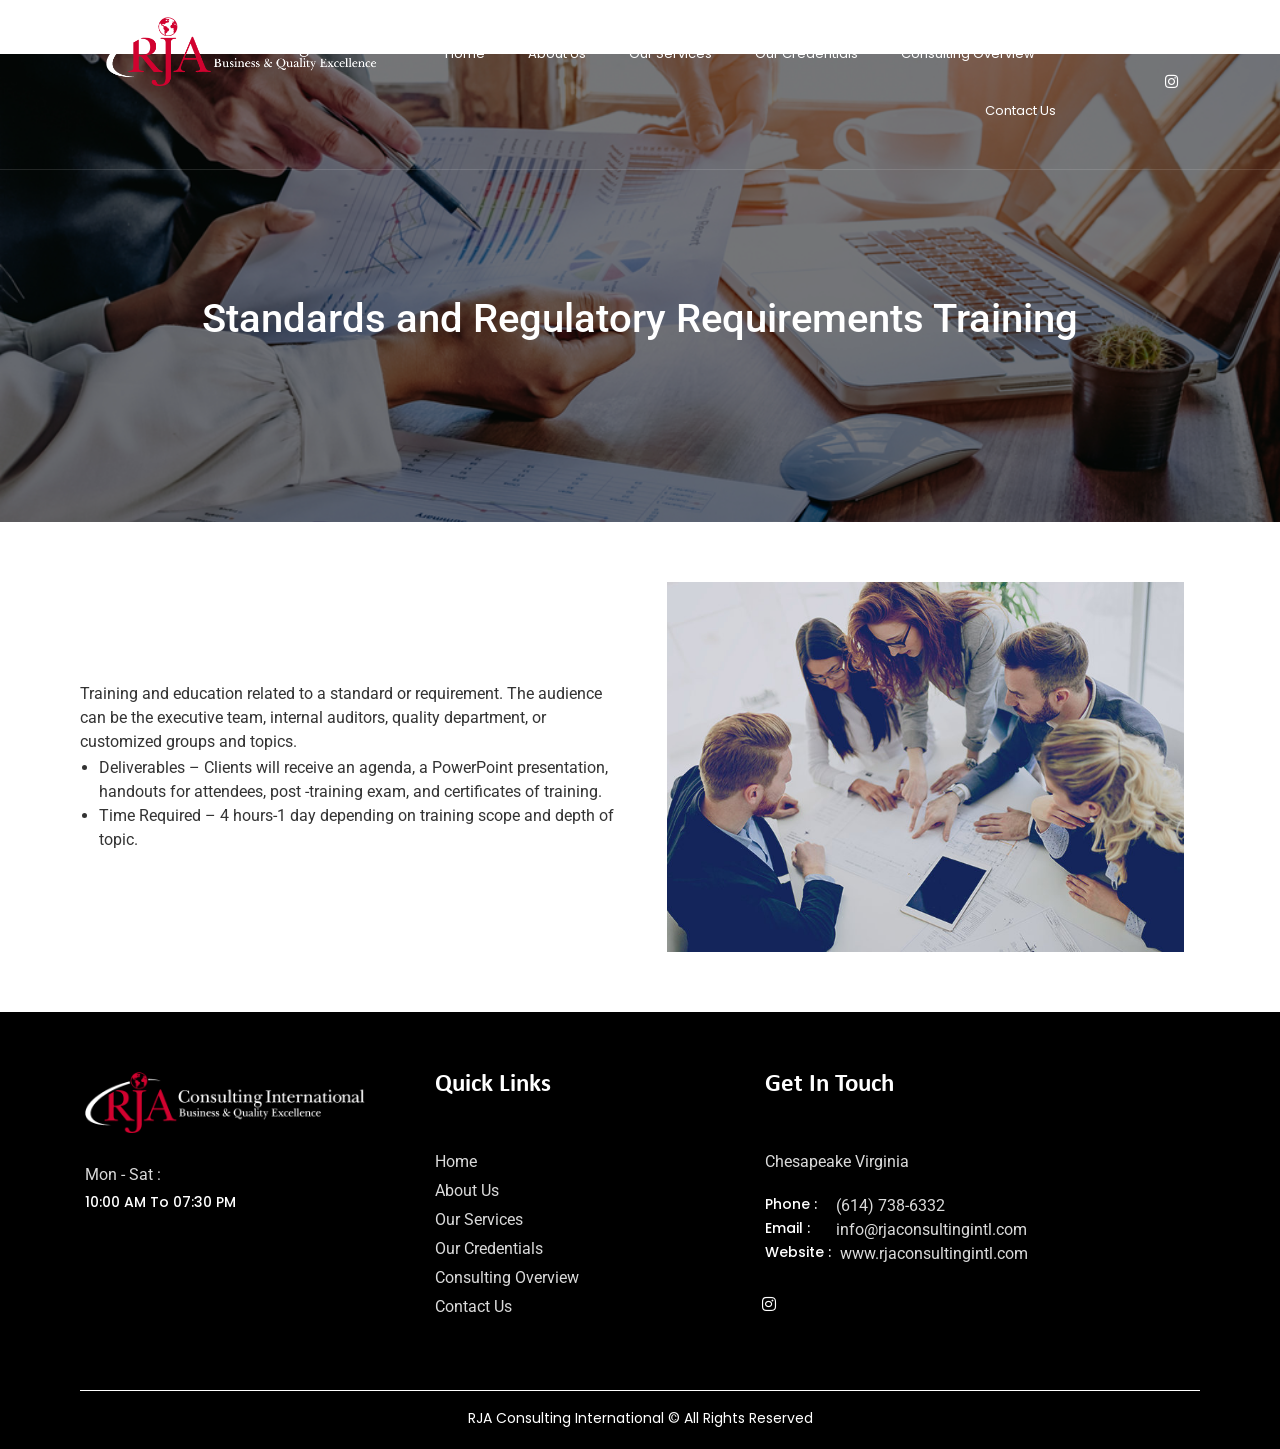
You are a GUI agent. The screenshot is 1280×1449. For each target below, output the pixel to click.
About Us (557, 53)
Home (465, 53)
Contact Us (1020, 110)
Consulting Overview (968, 53)
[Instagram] (1171, 82)
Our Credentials (806, 53)
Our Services (670, 53)
